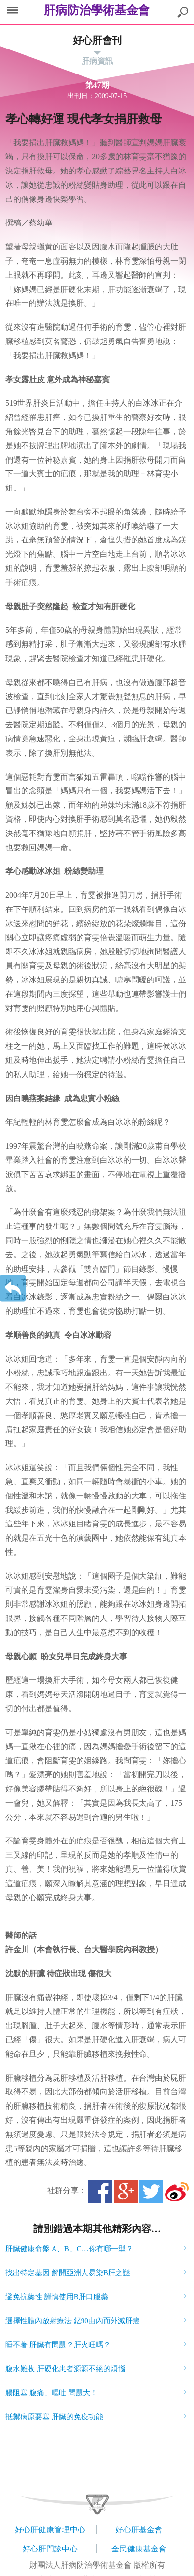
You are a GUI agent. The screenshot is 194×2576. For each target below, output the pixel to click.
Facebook (100, 2191)
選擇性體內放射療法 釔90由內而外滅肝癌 (72, 2321)
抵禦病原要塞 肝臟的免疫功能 (54, 2417)
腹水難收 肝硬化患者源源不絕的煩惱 (65, 2369)
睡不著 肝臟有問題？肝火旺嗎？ (58, 2345)
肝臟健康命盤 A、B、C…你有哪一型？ (69, 2249)
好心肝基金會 (139, 2530)
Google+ (126, 2191)
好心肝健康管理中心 (50, 2530)
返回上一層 (13, 1288)
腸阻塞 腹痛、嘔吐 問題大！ (51, 2393)
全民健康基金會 (138, 2549)
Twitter (151, 2191)
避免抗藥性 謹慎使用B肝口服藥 (56, 2297)
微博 (177, 2191)
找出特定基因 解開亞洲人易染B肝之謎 (67, 2273)
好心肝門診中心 (50, 2549)
